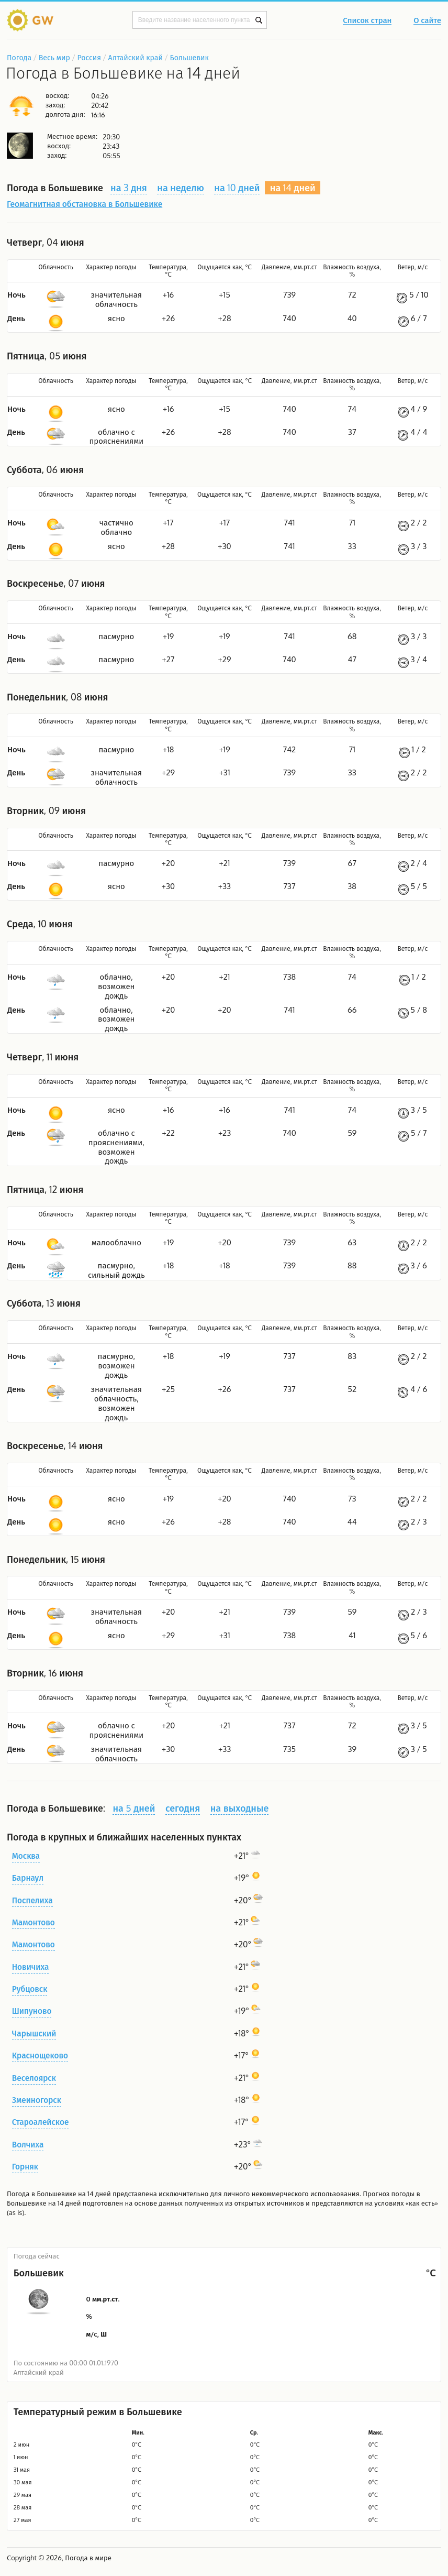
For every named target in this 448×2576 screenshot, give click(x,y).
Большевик (189, 57)
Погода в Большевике (41, 2193)
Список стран (367, 21)
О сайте (427, 21)
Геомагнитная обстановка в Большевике (84, 204)
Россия (88, 57)
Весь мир (54, 57)
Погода (19, 57)
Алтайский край (135, 57)
